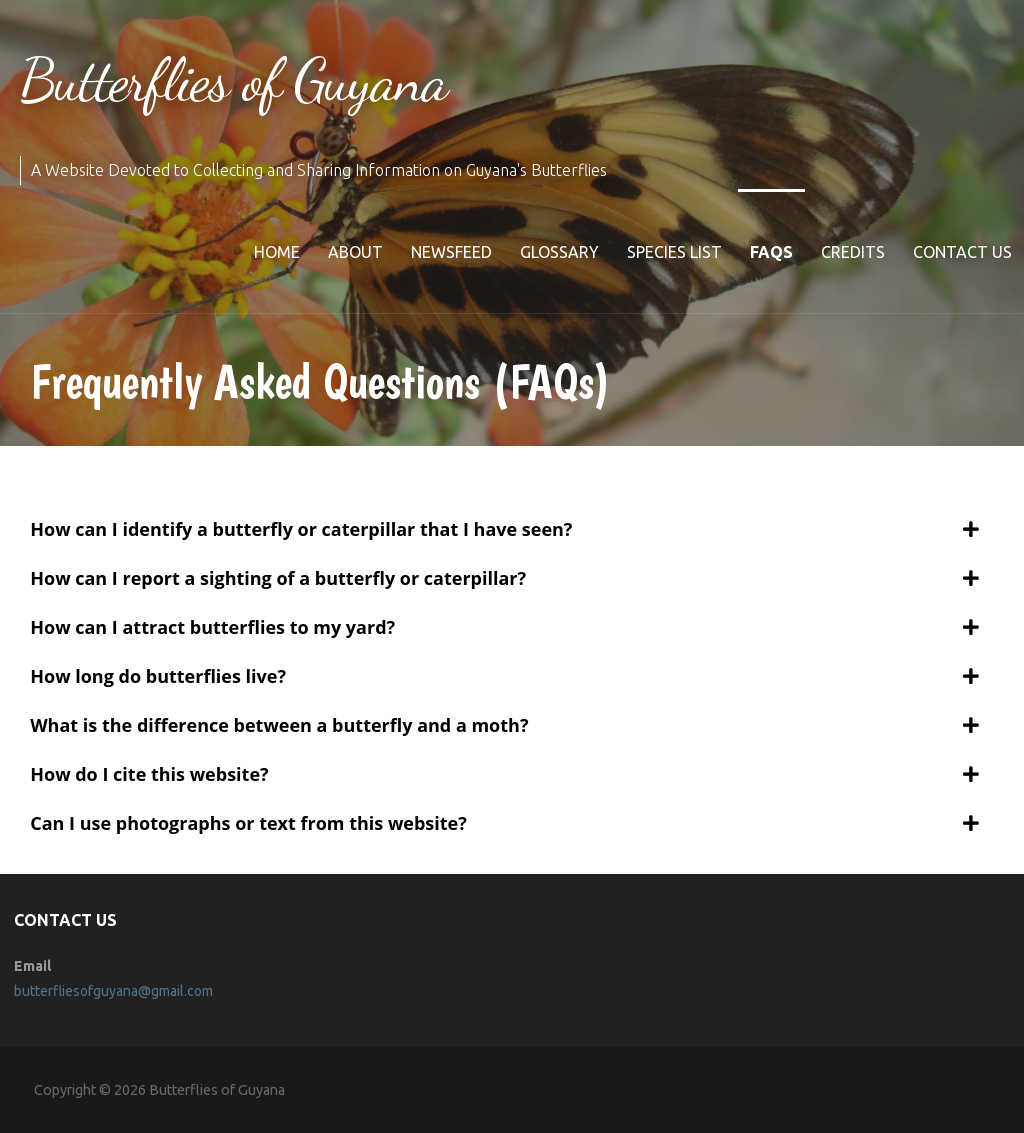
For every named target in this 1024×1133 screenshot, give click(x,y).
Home (277, 252)
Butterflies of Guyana (233, 80)
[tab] (504, 529)
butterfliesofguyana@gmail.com (113, 991)
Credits (853, 252)
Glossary (559, 252)
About (355, 252)
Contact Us (962, 252)
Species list (674, 252)
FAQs (771, 252)
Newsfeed (451, 252)
